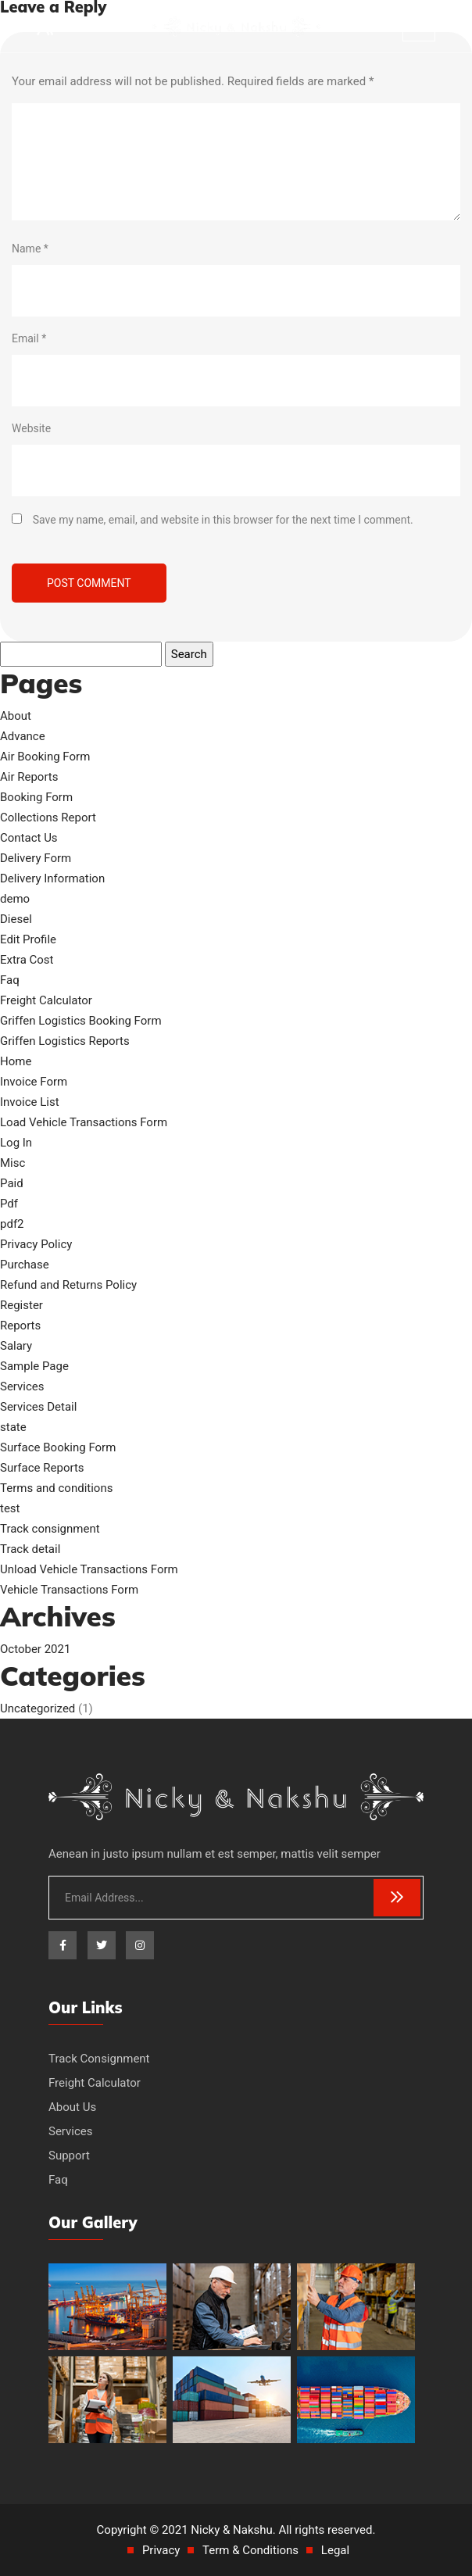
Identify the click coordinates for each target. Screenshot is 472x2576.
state (13, 1427)
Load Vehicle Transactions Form (83, 1122)
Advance (22, 736)
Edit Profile (28, 939)
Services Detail (38, 1407)
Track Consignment (99, 2059)
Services (22, 1386)
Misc (12, 1163)
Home (15, 1061)
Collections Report (48, 817)
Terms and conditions (56, 1488)
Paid (11, 1183)
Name (30, 248)
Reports (20, 1325)
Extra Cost (27, 960)
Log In (16, 1143)
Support (69, 2155)
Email (29, 338)
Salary (16, 1346)
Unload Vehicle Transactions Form (89, 1569)
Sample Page (34, 1366)
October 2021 (35, 1649)
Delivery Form (35, 858)
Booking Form (36, 797)
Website (31, 428)
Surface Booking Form (58, 1447)
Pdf (9, 1204)
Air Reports (29, 777)
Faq (10, 980)
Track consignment (50, 1529)
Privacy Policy (36, 1244)
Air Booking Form (45, 757)
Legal (335, 2550)
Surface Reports (42, 1468)
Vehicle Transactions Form (69, 1590)
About (15, 716)
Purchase (24, 1265)
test (10, 1508)
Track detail (30, 1549)
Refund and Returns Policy (68, 1285)
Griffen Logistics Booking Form (81, 1021)
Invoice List (29, 1102)
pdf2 (12, 1224)
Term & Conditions (250, 2550)
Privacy (161, 2550)
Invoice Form (33, 1082)
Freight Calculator (46, 1000)
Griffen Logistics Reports (65, 1041)
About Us (72, 2107)
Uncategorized (37, 1708)
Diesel (16, 919)
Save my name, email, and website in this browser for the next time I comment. (223, 519)
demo (15, 899)
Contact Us (29, 838)
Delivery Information (52, 878)
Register (21, 1305)
